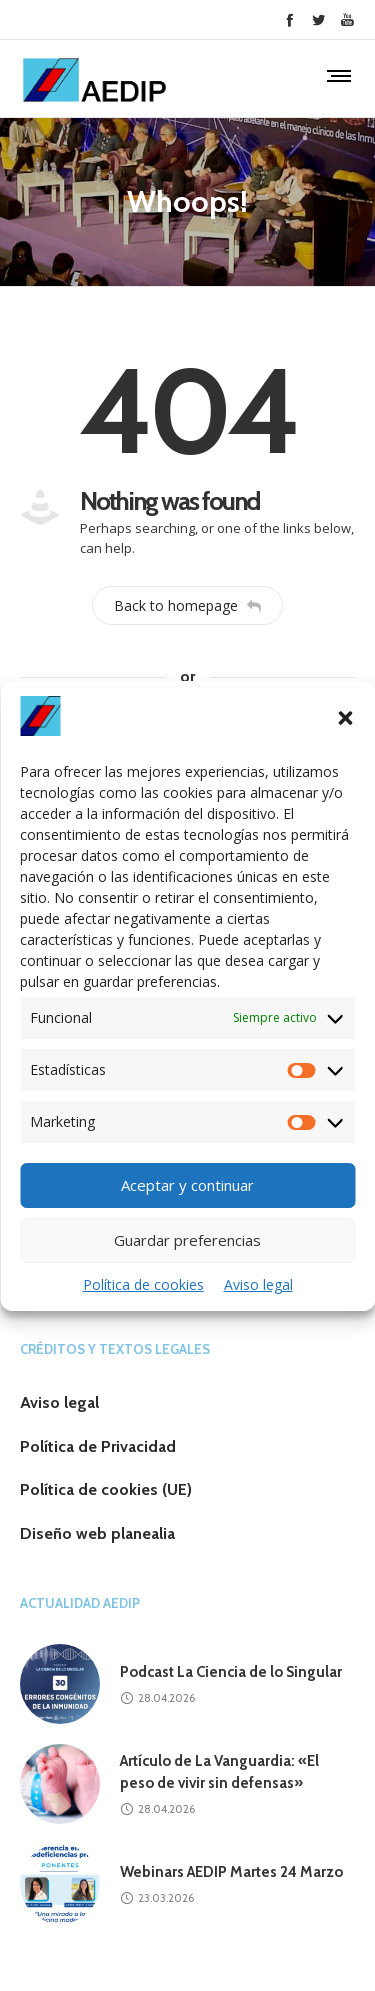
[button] (345, 718)
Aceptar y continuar (187, 1185)
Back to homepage (187, 605)
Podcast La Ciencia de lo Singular (231, 1672)
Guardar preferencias (187, 1240)
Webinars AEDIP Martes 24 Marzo (231, 1872)
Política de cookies (143, 1284)
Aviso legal (258, 1284)
